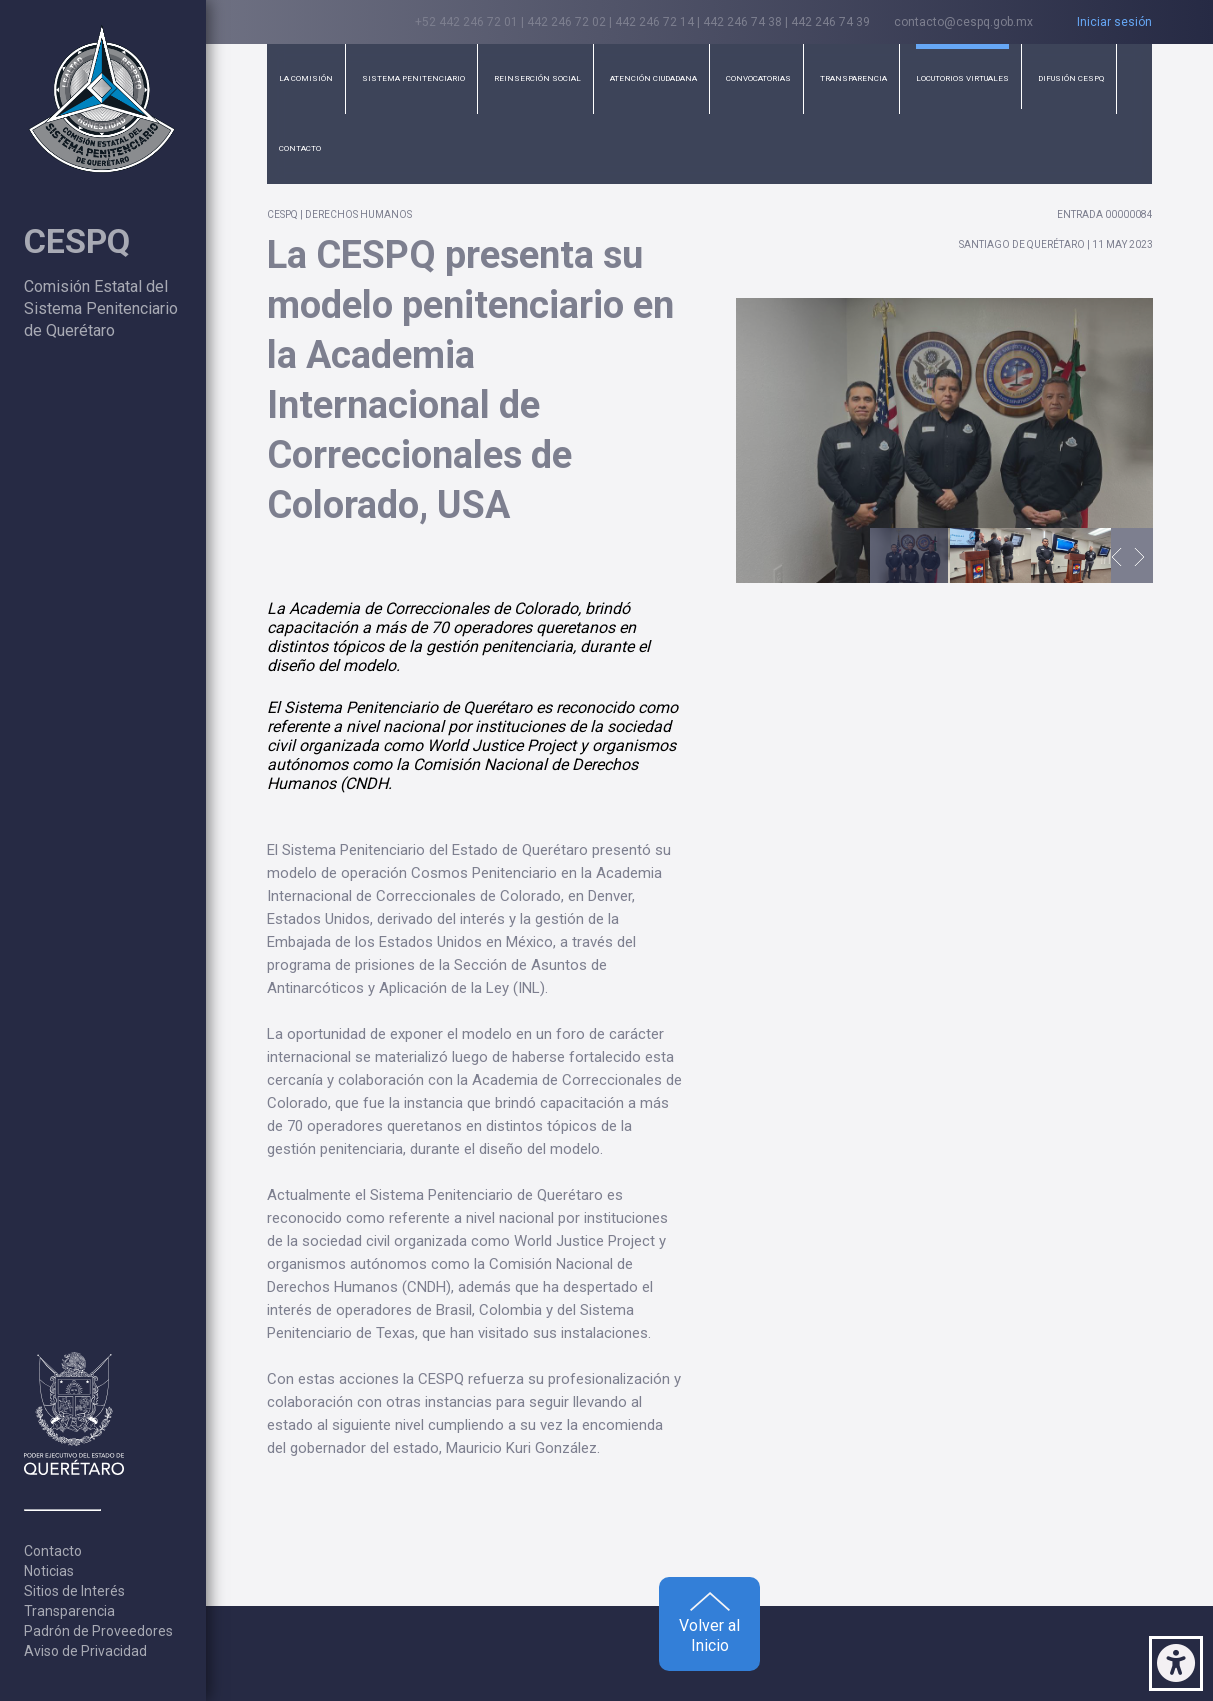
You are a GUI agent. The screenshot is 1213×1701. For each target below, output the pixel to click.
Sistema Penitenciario (413, 78)
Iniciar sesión (1114, 22)
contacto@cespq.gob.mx (963, 22)
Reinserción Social (537, 78)
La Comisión (306, 78)
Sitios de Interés (74, 1591)
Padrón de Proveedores (98, 1631)
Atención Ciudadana (653, 78)
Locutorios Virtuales (962, 78)
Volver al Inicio (709, 1623)
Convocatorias (758, 78)
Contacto (53, 1551)
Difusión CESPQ (1071, 78)
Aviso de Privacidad (85, 1651)
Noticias (49, 1571)
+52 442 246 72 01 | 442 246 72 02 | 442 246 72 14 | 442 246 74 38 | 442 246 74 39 (642, 22)
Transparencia (69, 1611)
